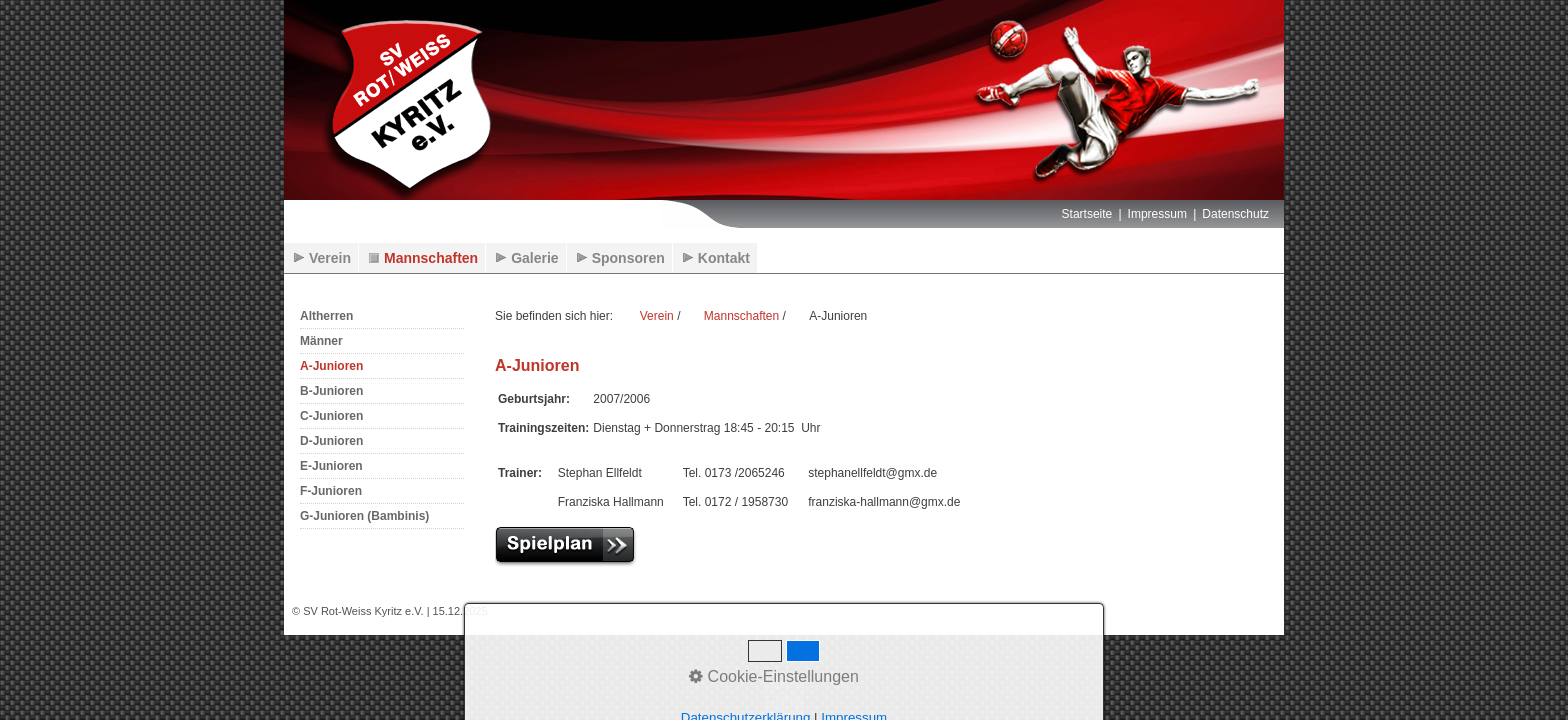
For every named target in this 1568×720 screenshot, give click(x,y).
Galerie (534, 258)
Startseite (1087, 214)
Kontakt (724, 258)
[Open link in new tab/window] (574, 545)
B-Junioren (331, 391)
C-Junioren (331, 416)
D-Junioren (331, 441)
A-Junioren (331, 366)
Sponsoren (628, 258)
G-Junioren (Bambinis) (364, 516)
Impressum (1157, 214)
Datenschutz (1235, 214)
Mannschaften (431, 258)
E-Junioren (331, 466)
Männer (321, 341)
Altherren (326, 316)
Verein (330, 258)
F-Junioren (331, 491)
